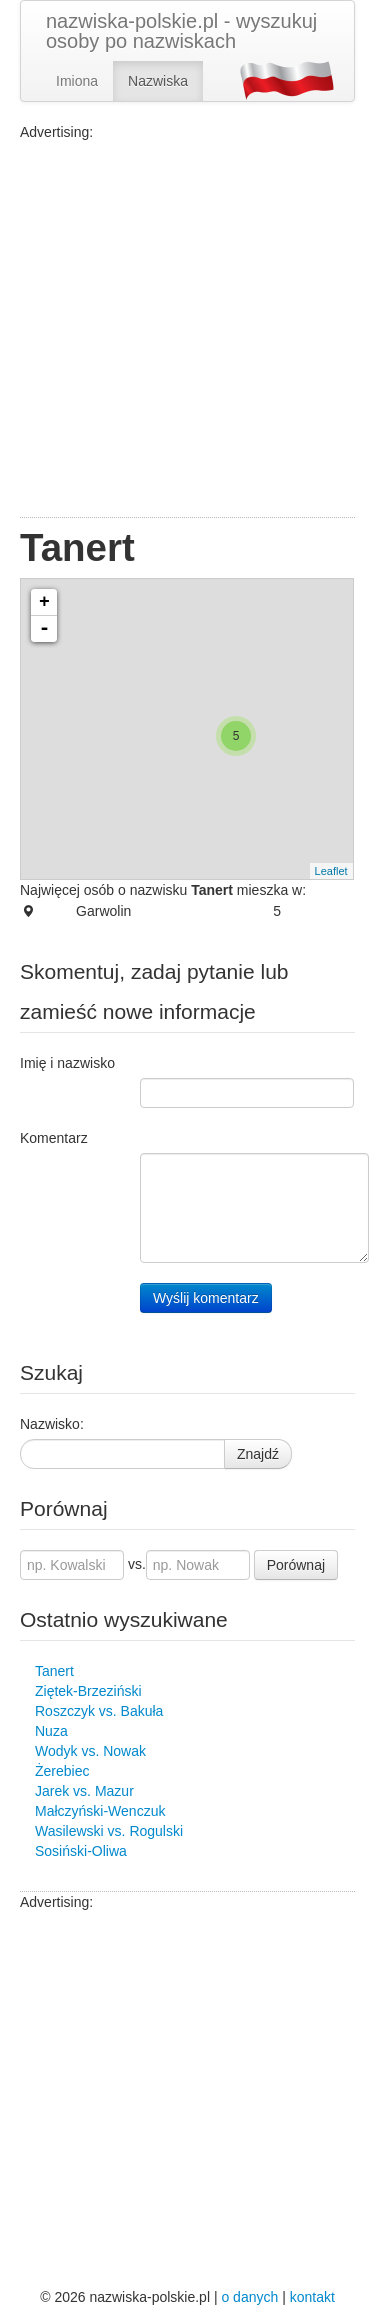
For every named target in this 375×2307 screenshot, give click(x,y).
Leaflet (331, 871)
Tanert (54, 1671)
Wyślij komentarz (206, 1298)
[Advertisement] (187, 329)
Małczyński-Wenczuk (100, 1811)
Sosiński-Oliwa (81, 1851)
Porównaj (296, 1565)
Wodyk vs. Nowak (90, 1751)
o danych (249, 2297)
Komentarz (54, 1138)
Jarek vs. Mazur (84, 1791)
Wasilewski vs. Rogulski (109, 1831)
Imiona (77, 81)
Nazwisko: (52, 1424)
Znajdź (258, 1454)
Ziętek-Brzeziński (88, 1691)
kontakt (312, 2297)
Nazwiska (158, 81)
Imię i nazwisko (67, 1063)
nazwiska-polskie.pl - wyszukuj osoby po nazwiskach (181, 31)
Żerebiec (62, 1771)
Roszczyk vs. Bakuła (99, 1711)
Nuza (51, 1731)
